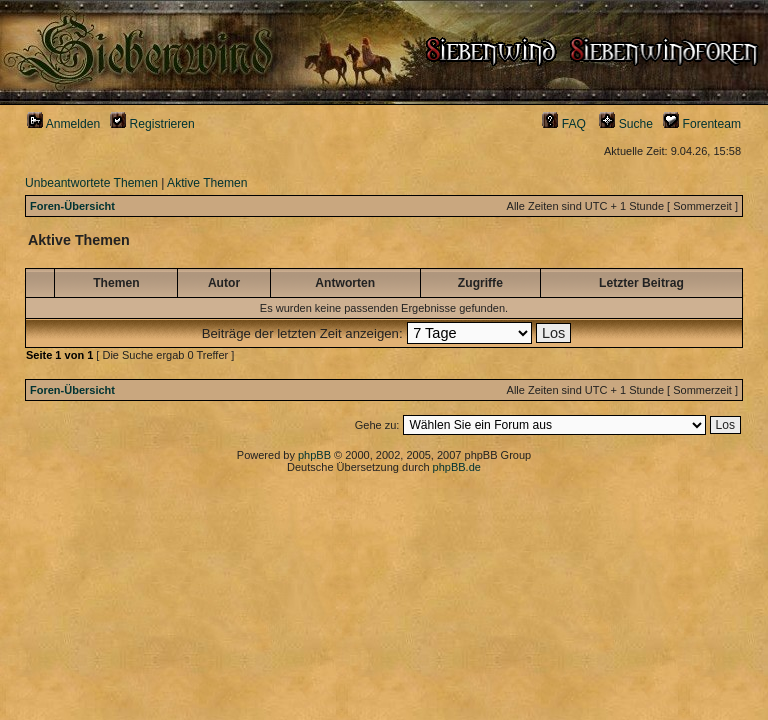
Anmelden (63, 124)
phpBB (314, 455)
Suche (626, 124)
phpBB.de (457, 467)
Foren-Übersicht (72, 206)
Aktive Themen (207, 183)
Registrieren (152, 124)
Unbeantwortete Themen (91, 183)
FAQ (564, 124)
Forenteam (702, 124)
